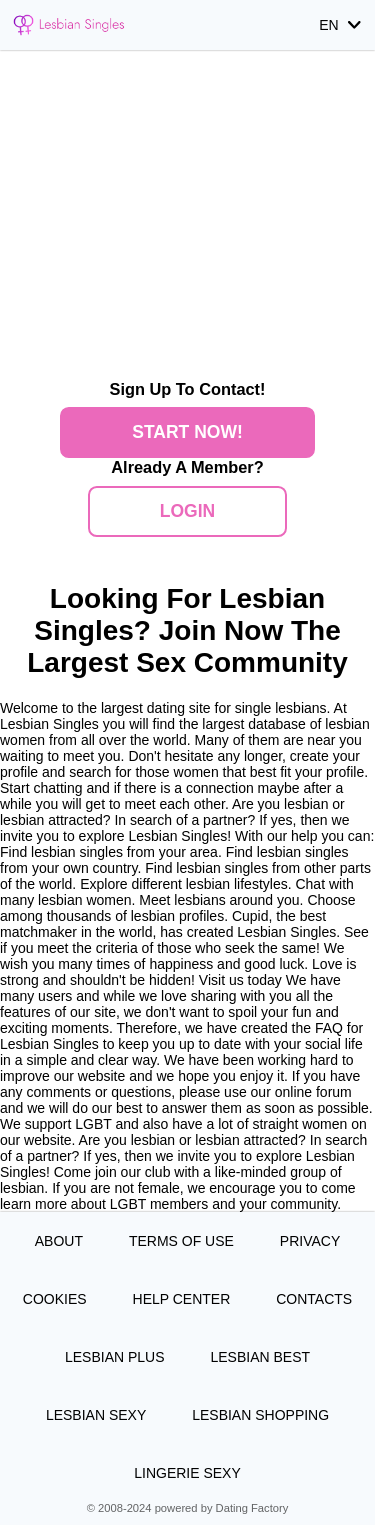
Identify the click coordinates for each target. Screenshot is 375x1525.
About (59, 1241)
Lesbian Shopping (260, 1415)
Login (187, 511)
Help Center (182, 1299)
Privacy (310, 1241)
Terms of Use (181, 1241)
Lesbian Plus (115, 1357)
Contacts (314, 1299)
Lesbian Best (260, 1357)
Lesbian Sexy (96, 1415)
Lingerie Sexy (187, 1473)
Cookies (55, 1299)
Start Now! (187, 432)
